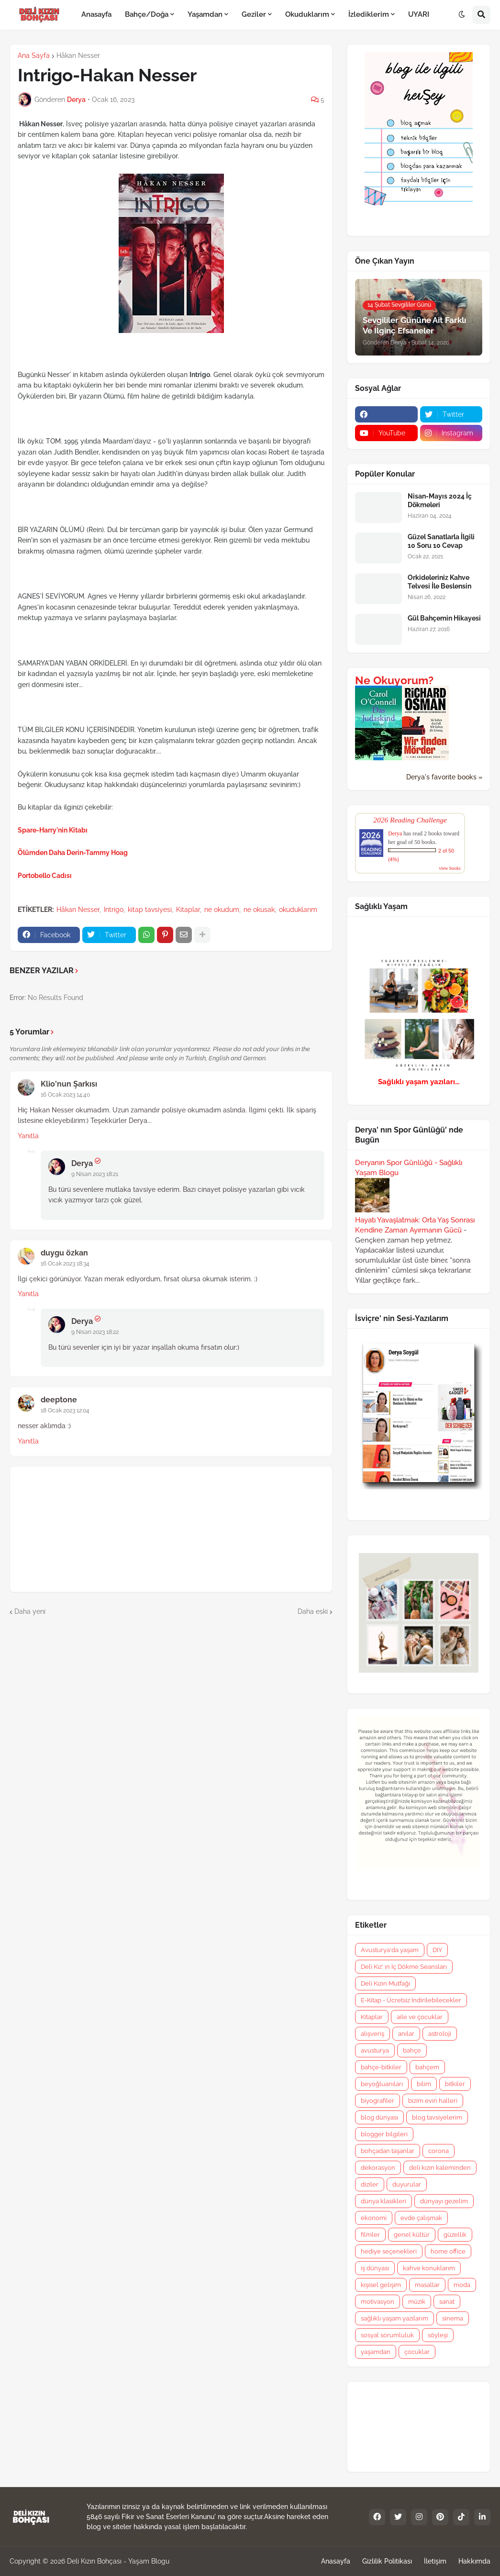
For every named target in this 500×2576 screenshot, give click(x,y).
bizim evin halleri (432, 2100)
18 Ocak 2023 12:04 (65, 1410)
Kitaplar (188, 909)
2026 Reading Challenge (410, 820)
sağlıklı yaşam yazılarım (394, 2318)
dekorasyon (378, 2167)
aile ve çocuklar (420, 2017)
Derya (82, 1163)
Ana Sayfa (34, 55)
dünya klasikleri (383, 2201)
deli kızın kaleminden (440, 2167)
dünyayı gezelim (444, 2201)
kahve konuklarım (429, 2268)
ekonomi (374, 2217)
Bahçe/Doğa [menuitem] (146, 14)
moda (462, 2284)
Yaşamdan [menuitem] (205, 14)
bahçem (427, 2067)
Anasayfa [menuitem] (96, 14)
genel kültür (412, 2234)
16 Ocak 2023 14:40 (65, 1094)
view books (450, 868)
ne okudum (221, 909)
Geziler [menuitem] (254, 14)
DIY (437, 1950)
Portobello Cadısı (45, 875)
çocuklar (417, 2351)
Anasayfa (335, 2561)
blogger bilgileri (384, 2134)
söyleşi (438, 2335)
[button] (461, 15)
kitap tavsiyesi (150, 909)
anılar (406, 2033)
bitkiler (455, 2083)
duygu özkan (64, 1252)
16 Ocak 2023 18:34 (65, 1263)
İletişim (435, 2561)
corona (438, 2150)
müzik (416, 2301)
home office (448, 2251)
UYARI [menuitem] (418, 14)
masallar (427, 2284)
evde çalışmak (421, 2217)
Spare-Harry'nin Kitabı (53, 830)
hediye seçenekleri (389, 2251)
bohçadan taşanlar (387, 2150)
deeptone (59, 1399)
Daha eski (313, 1611)
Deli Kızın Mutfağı (385, 1983)
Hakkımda (474, 2561)
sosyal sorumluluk (387, 2335)
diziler (369, 2184)
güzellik (455, 2234)
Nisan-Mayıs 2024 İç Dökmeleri (440, 500)
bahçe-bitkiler (381, 2067)
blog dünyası (379, 2117)
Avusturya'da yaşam (390, 1950)
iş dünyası (375, 2268)
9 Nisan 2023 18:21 (94, 1174)
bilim (424, 2083)
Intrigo (113, 909)
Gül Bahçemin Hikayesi (444, 618)
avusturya (375, 2050)
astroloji (439, 2033)
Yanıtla (28, 1136)
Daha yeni (29, 1611)
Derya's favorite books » (444, 777)
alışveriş (372, 2033)
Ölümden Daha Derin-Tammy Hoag (73, 852)
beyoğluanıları (382, 2083)
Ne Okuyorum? (394, 680)
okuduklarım (298, 909)
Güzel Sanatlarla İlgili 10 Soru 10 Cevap (441, 541)
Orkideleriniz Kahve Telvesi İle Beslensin (439, 582)
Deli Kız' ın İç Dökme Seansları (404, 1966)
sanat (447, 2301)
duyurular (406, 2184)
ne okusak (259, 909)
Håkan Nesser (78, 55)
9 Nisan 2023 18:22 (95, 1332)
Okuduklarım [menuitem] (307, 14)
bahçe (412, 2050)
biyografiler (377, 2100)
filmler (370, 2234)
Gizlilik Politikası (387, 2561)
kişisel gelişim (381, 2284)
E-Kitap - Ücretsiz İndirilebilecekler (411, 2000)
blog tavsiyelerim (437, 2117)
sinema (452, 2318)
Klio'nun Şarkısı (69, 1083)
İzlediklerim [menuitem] (368, 14)
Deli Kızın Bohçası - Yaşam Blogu (118, 2561)
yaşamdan (375, 2351)
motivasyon (377, 2301)
